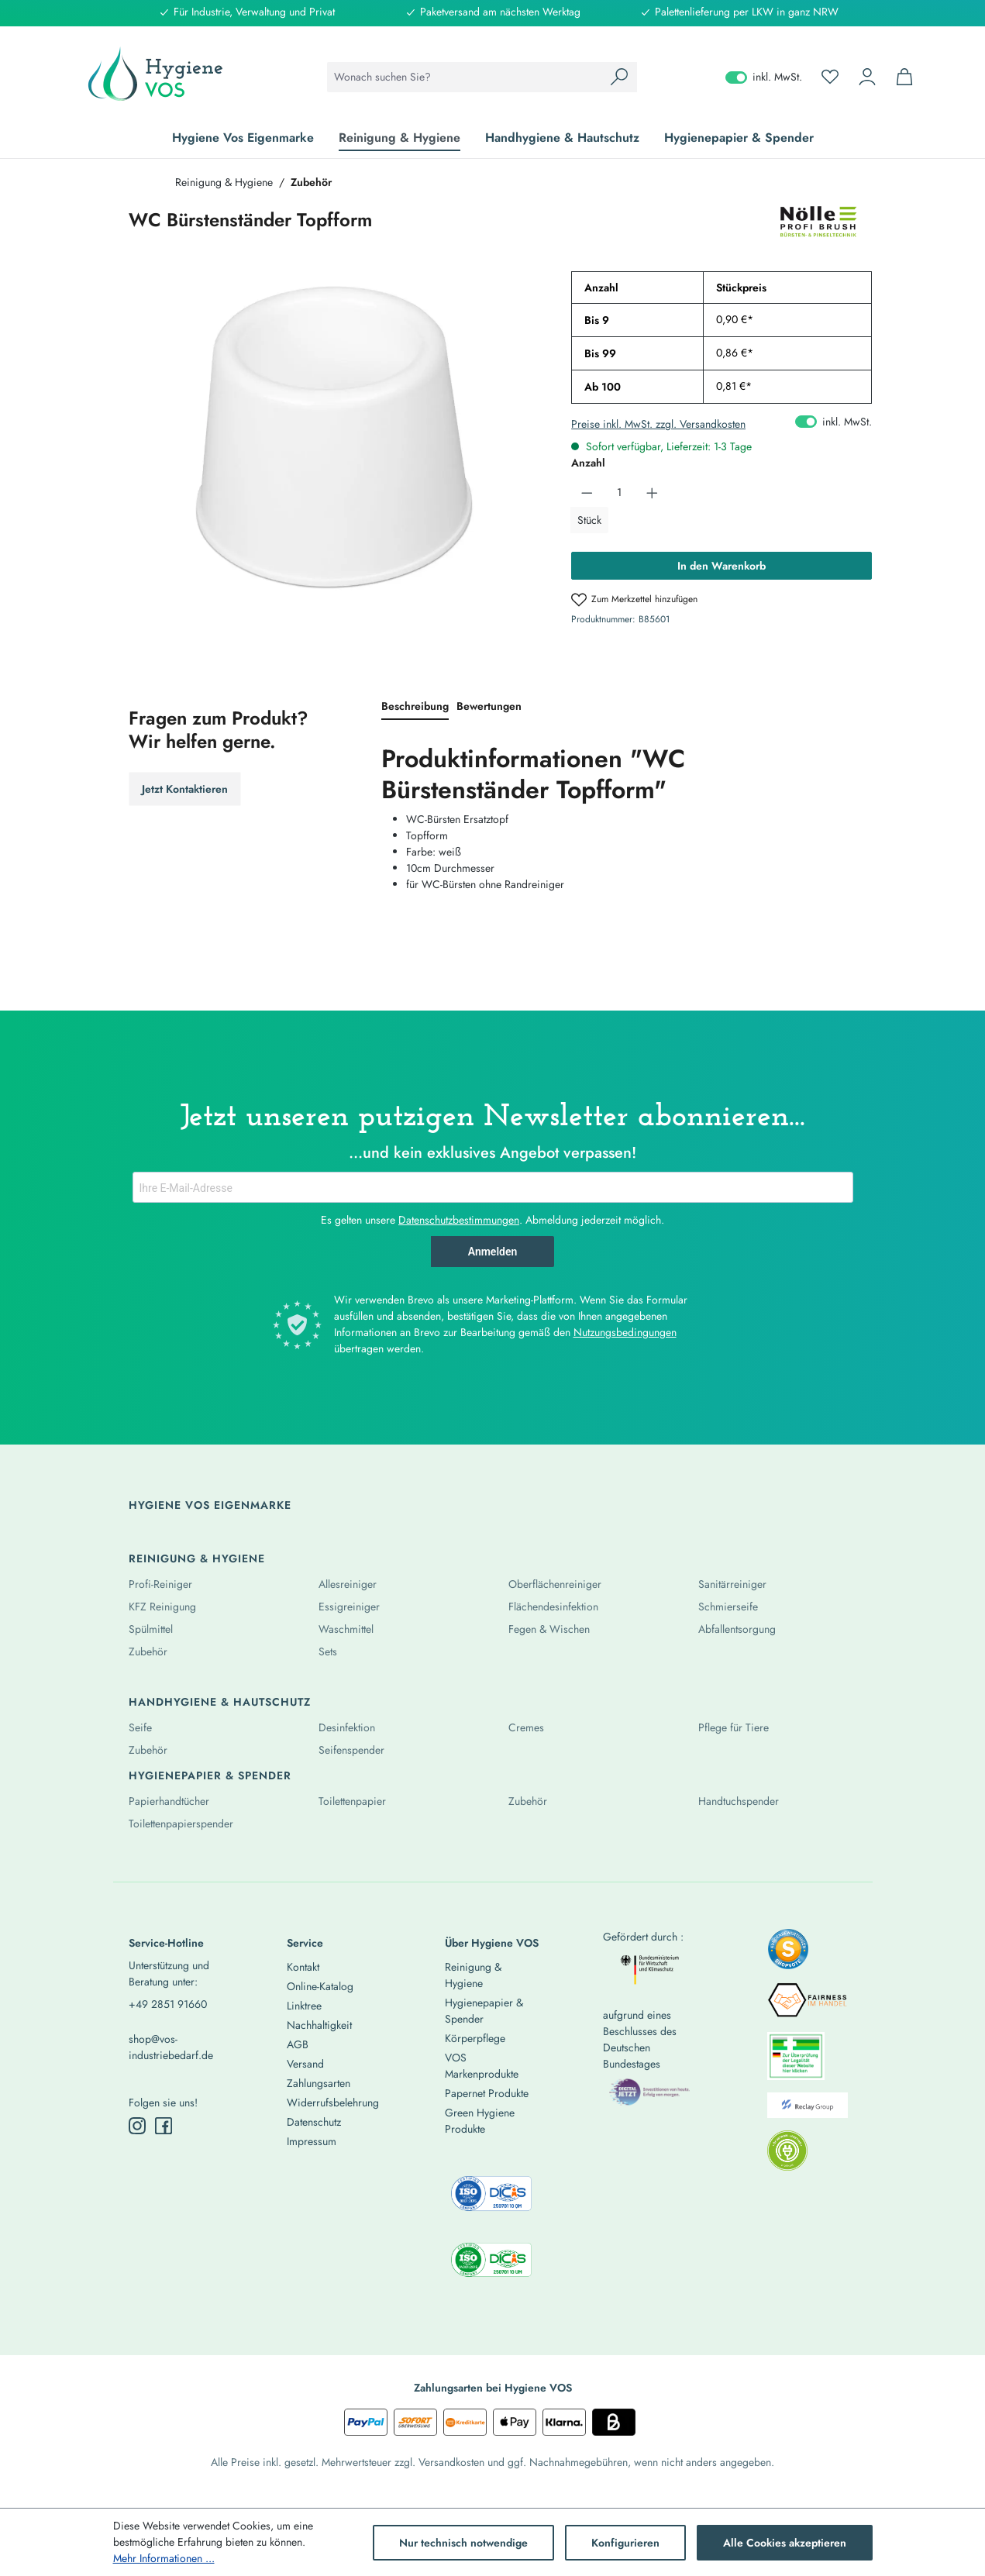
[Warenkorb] (904, 76)
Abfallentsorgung (737, 1629)
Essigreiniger (349, 1606)
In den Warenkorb (721, 565)
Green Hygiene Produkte (480, 2121)
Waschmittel (346, 1629)
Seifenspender (351, 1750)
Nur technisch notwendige (463, 2542)
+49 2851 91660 (168, 2004)
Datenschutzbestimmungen (458, 1220)
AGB (297, 2044)
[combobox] (464, 77)
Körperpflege (475, 2038)
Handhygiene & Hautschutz (220, 1702)
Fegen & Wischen (549, 1629)
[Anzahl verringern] (587, 492)
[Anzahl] (619, 492)
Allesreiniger (348, 1584)
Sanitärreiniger (732, 1584)
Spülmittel (151, 1629)
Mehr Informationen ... (164, 2558)
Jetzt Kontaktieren (185, 789)
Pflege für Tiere (733, 1727)
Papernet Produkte (487, 2093)
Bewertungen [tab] (489, 706)
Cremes (526, 1727)
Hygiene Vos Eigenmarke (210, 1505)
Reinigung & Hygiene (197, 1558)
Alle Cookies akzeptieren (784, 2542)
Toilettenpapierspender (181, 1823)
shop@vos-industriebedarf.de (171, 2047)
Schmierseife (728, 1606)
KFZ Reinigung (162, 1606)
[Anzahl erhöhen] (652, 492)
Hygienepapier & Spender (210, 1775)
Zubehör (148, 1651)
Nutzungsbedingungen (625, 1332)
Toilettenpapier (352, 1801)
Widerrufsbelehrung (333, 2102)
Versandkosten (451, 2462)
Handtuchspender (738, 1801)
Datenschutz (314, 2122)
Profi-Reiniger (160, 1584)
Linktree (304, 2005)
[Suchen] (619, 77)
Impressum (311, 2141)
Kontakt (303, 1967)
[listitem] (788, 1953)
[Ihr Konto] (867, 76)
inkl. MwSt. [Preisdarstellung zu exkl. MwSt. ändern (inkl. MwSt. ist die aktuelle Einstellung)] (763, 76)
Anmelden (493, 1251)
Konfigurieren (625, 2542)
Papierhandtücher (169, 1801)
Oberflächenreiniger (554, 1584)
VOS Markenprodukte (481, 2066)
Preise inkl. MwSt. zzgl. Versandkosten (658, 424)
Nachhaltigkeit (319, 2025)
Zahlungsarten (318, 2083)
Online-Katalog (320, 1986)
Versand (305, 2063)
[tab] (415, 707)
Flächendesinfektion (553, 1606)
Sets (328, 1651)
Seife (140, 1727)
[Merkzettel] (830, 76)
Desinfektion (347, 1727)
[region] (334, 437)
